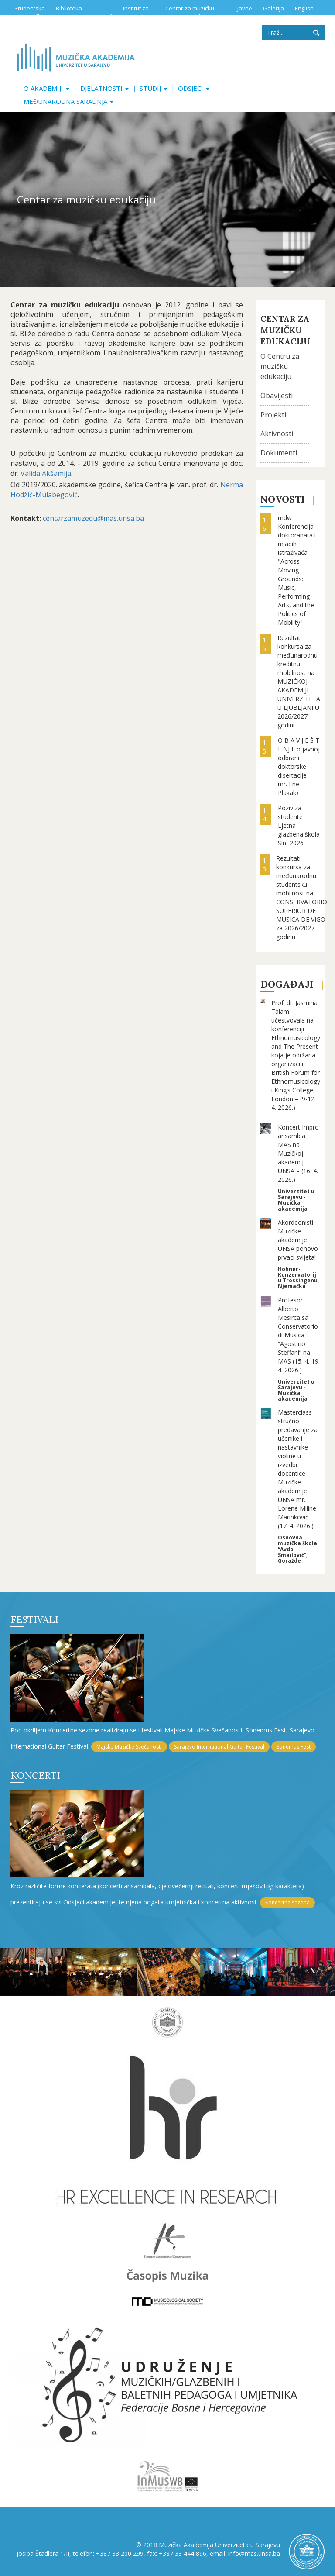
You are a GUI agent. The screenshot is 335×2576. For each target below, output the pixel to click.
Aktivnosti (276, 433)
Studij (153, 88)
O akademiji (46, 88)
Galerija (273, 8)
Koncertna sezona (287, 1902)
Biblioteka (69, 8)
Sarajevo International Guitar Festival (219, 1746)
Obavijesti (276, 395)
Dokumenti (278, 453)
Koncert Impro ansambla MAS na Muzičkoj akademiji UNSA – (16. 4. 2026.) (298, 1153)
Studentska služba (29, 12)
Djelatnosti (104, 88)
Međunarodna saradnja (68, 101)
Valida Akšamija (45, 473)
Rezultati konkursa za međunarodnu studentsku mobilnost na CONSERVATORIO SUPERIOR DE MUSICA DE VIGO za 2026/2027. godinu (301, 897)
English (304, 8)
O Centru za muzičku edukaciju (279, 366)
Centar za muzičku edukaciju (189, 12)
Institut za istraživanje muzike (123, 12)
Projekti (273, 415)
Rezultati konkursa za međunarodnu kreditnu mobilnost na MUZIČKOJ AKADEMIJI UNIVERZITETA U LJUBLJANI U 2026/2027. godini (298, 681)
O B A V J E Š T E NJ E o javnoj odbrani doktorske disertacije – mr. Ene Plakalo (299, 766)
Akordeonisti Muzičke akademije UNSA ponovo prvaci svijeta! (298, 1239)
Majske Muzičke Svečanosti (129, 1746)
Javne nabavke (240, 12)
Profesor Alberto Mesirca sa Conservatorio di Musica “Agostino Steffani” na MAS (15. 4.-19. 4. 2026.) (299, 1335)
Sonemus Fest (294, 1746)
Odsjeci (193, 88)
